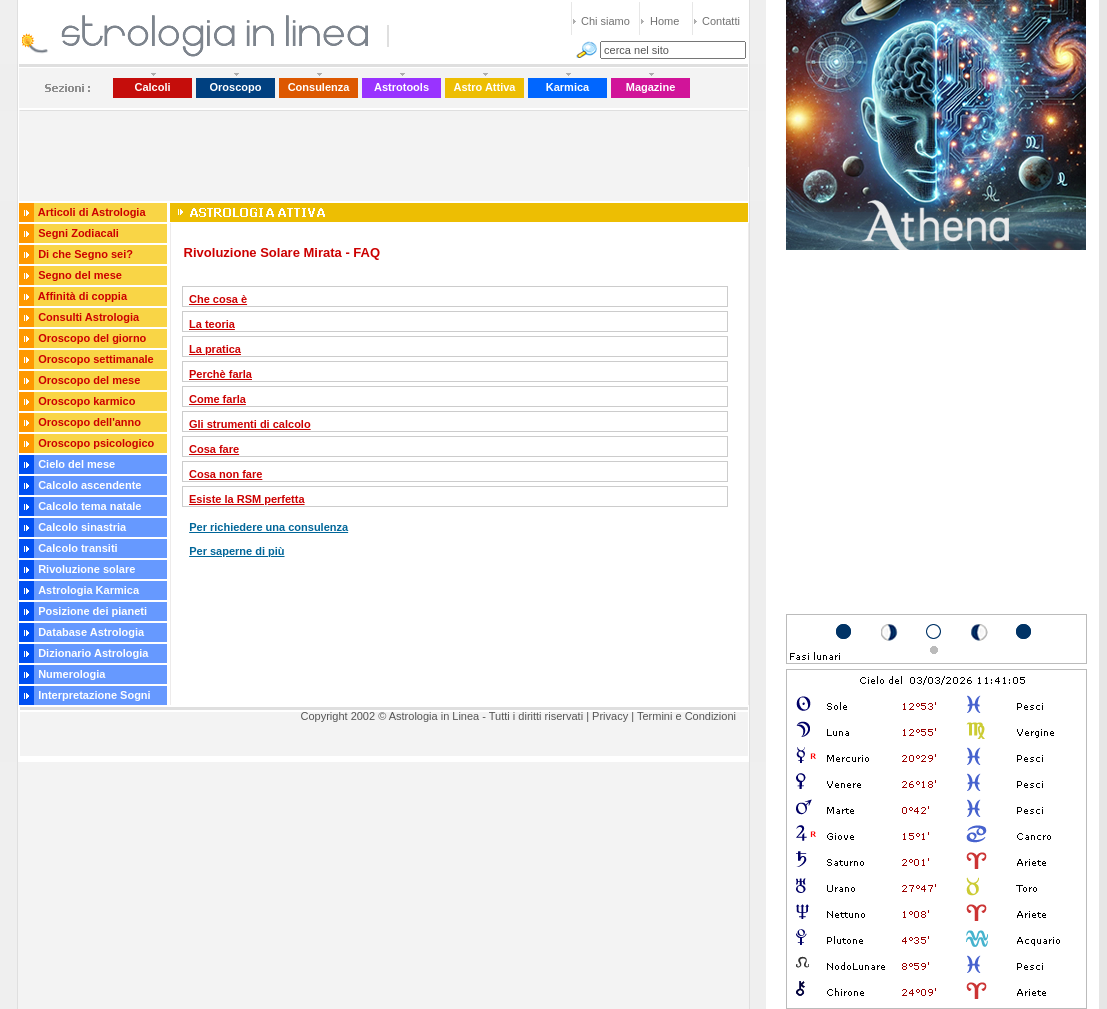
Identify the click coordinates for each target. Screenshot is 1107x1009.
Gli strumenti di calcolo (250, 424)
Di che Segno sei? (85, 254)
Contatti (721, 21)
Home (664, 21)
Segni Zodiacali (78, 233)
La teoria (212, 324)
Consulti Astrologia (88, 317)
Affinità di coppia (82, 296)
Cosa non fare (225, 474)
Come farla (217, 399)
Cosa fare (214, 449)
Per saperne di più (236, 551)
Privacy (610, 716)
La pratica (215, 349)
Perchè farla (220, 374)
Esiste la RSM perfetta (247, 499)
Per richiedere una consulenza (268, 527)
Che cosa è (218, 299)
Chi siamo (605, 21)
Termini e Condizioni (686, 716)
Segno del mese (80, 275)
